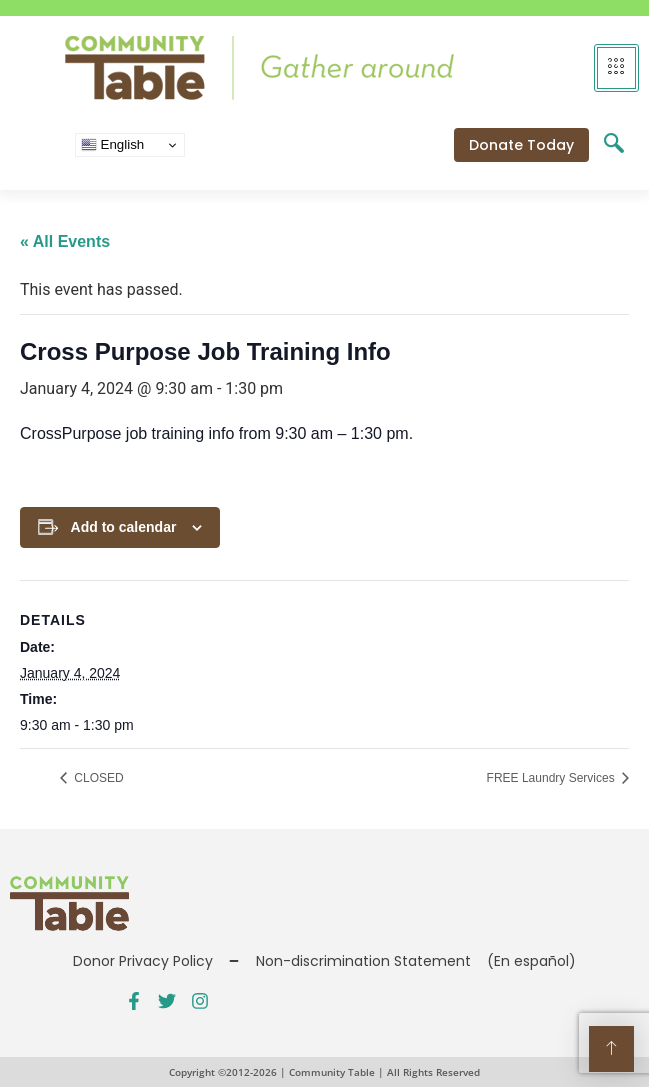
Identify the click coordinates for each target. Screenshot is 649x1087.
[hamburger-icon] (616, 68)
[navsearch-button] (614, 145)
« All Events (65, 241)
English (112, 145)
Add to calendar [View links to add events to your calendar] (124, 527)
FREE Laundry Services (552, 778)
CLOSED (97, 778)
